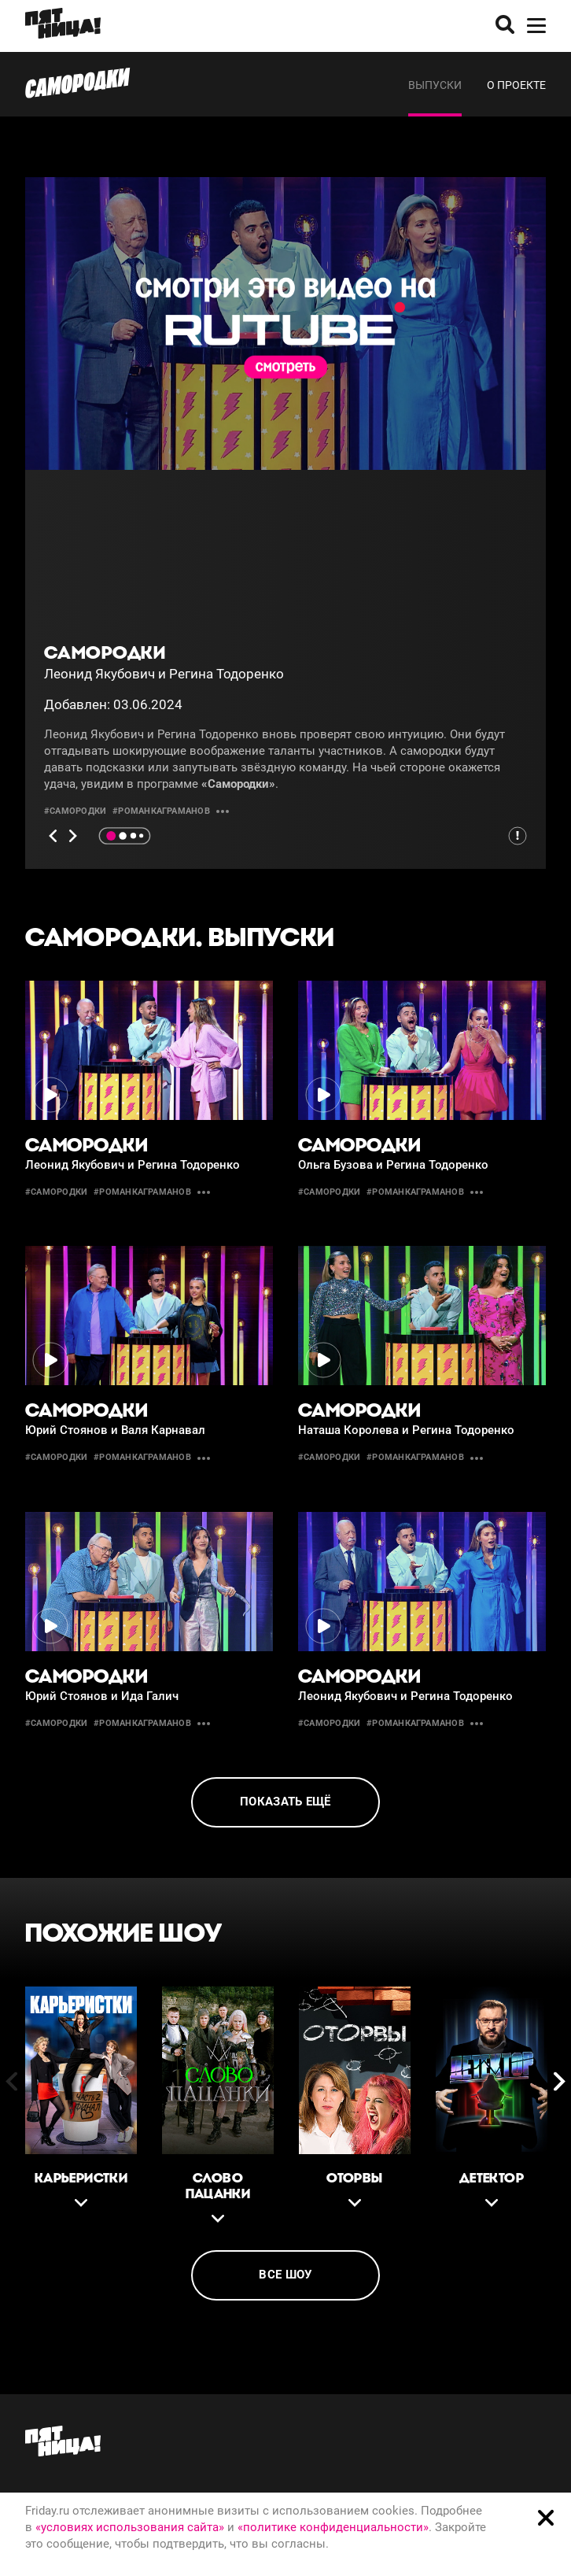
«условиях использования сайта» (129, 2527)
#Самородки (75, 811)
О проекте (516, 85)
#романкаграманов (161, 811)
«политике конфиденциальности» (333, 2527)
